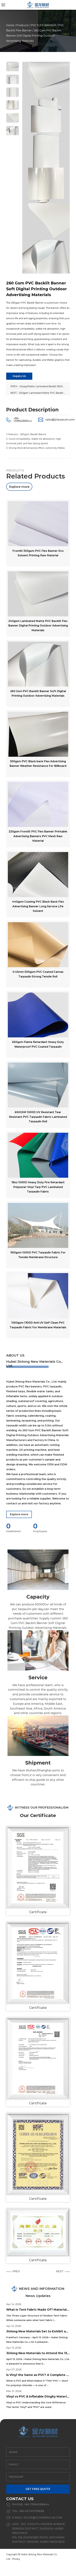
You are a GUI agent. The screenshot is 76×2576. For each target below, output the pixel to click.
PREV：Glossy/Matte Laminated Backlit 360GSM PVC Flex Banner (40, 386)
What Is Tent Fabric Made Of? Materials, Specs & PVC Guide (38, 2309)
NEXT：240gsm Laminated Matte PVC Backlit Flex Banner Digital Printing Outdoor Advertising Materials (40, 392)
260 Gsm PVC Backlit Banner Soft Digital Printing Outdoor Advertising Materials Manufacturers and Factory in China (37, 1435)
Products (22, 25)
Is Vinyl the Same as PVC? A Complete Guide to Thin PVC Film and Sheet (38, 2375)
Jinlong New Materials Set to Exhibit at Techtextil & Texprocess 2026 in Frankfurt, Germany (38, 2331)
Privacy (16, 2558)
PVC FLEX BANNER (43, 25)
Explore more (19, 487)
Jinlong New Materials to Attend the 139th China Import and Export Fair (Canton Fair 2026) (38, 2353)
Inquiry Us (19, 376)
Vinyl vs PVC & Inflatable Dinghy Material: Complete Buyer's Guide (38, 2396)
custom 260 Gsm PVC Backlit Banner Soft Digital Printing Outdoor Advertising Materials (38, 1623)
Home (10, 25)
